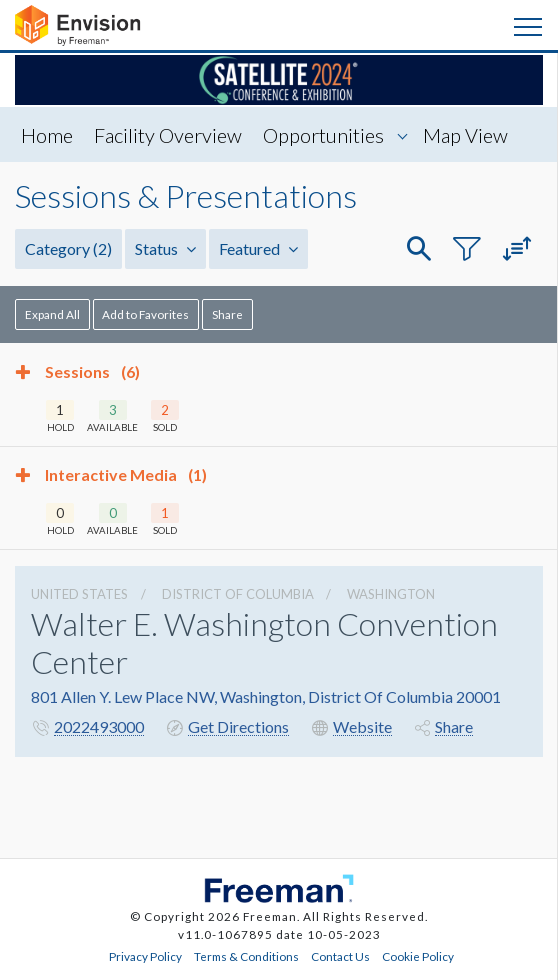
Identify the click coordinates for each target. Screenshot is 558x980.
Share (227, 314)
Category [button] (68, 248)
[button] (419, 249)
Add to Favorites (145, 314)
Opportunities (323, 135)
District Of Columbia (238, 594)
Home (47, 135)
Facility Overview (168, 135)
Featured (258, 248)
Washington (391, 594)
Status (165, 248)
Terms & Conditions (246, 956)
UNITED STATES (79, 594)
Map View (465, 135)
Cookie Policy (418, 956)
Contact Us (340, 956)
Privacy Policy (145, 956)
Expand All (52, 314)
